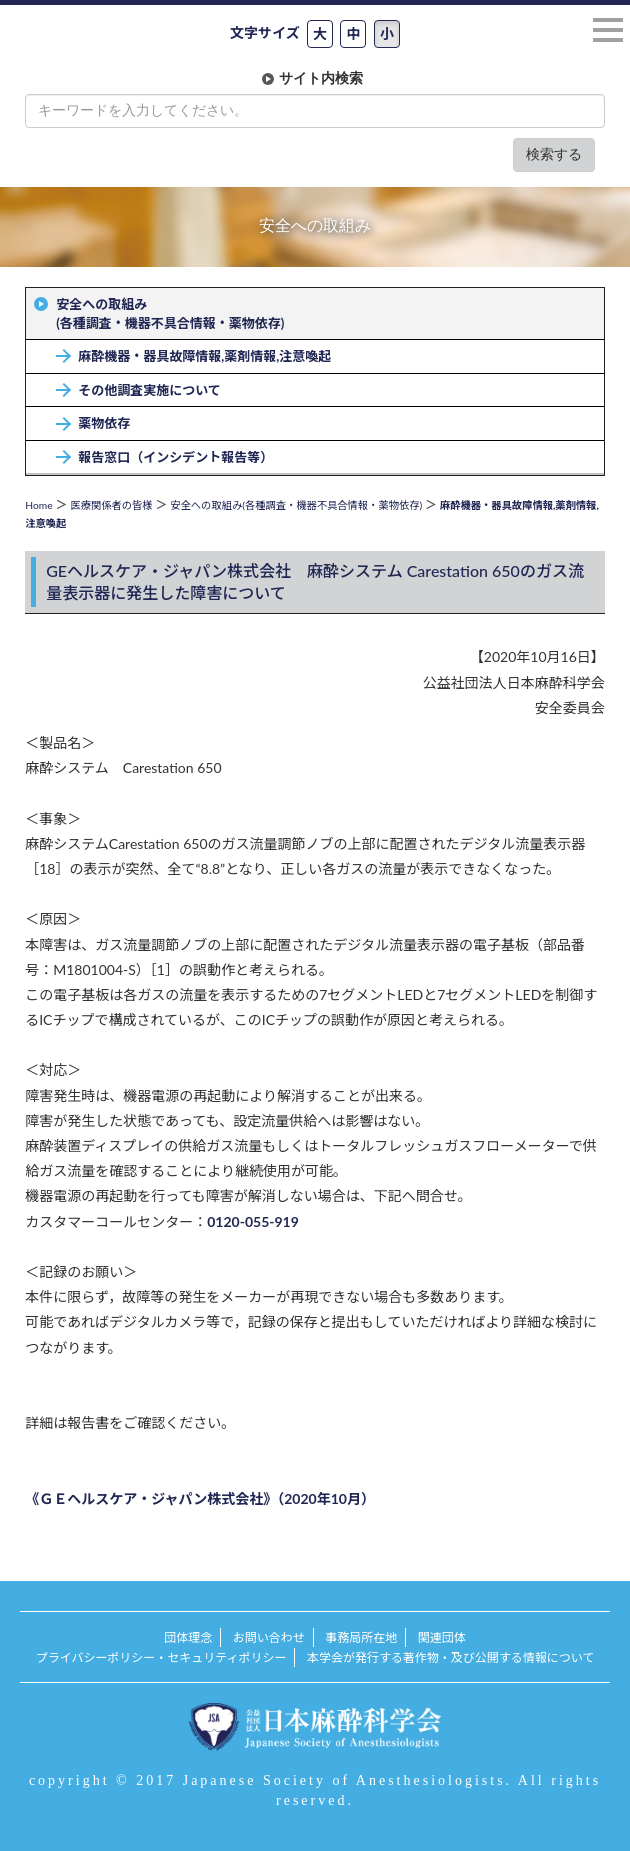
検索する (554, 154)
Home (38, 505)
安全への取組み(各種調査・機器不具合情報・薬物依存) (170, 313)
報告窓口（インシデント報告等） (175, 457)
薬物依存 (104, 423)
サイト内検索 (321, 78)
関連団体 (442, 1637)
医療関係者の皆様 (111, 505)
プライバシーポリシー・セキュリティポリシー (161, 1657)
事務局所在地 (361, 1637)
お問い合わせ (269, 1637)
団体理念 (188, 1637)
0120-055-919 (253, 1221)
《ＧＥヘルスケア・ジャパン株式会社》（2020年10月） (200, 1498)
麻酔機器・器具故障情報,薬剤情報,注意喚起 (204, 356)
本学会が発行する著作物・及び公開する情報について (450, 1657)
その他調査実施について (149, 390)
